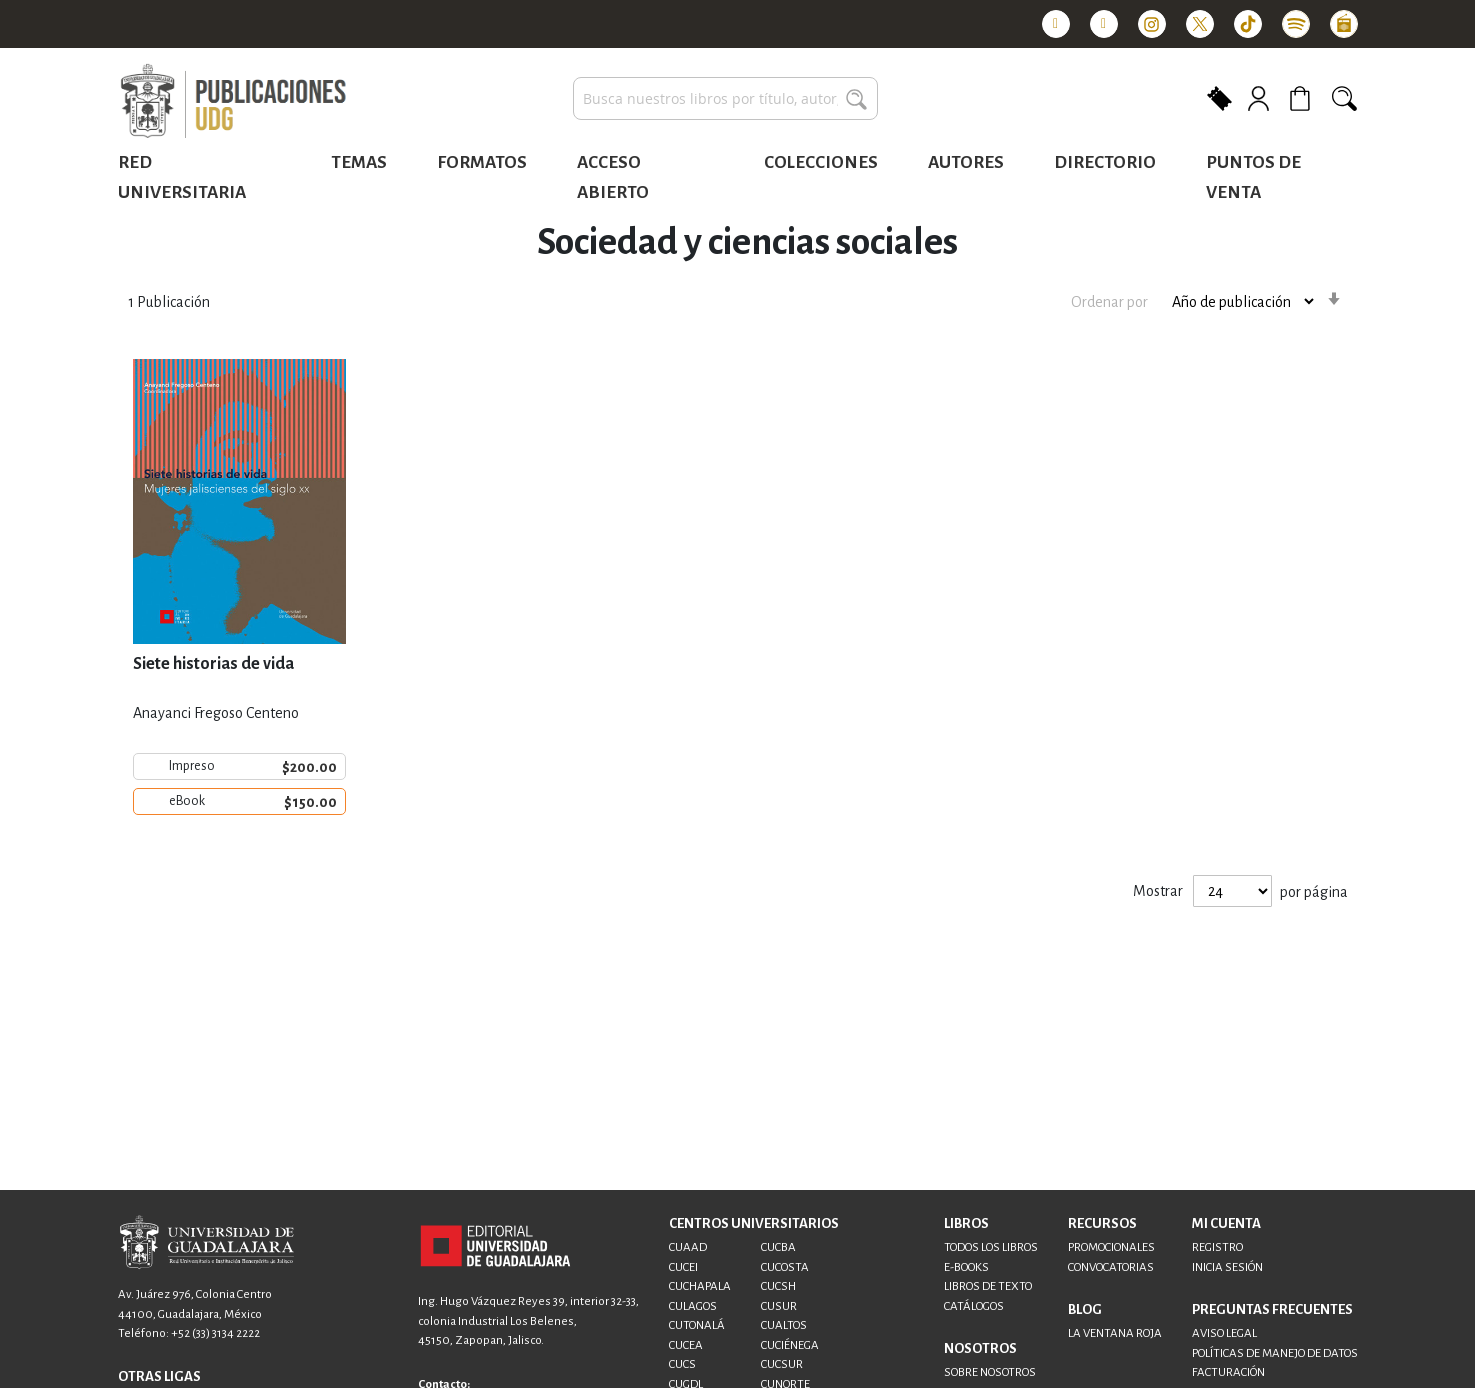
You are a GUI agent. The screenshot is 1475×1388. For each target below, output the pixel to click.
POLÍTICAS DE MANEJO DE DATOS (1275, 1353)
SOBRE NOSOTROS (990, 1372)
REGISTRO (1217, 1247)
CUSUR (779, 1306)
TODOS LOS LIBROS (991, 1247)
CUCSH (778, 1286)
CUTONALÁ (697, 1325)
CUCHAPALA (700, 1286)
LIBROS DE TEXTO (988, 1286)
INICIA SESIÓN (1227, 1267)
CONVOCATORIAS (1111, 1267)
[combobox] (725, 98)
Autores (966, 162)
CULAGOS (693, 1306)
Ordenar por (1109, 302)
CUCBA (778, 1247)
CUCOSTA (785, 1267)
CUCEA (686, 1345)
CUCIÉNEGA (790, 1345)
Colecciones (821, 162)
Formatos (482, 162)
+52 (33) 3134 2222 (215, 1333)
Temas (359, 162)
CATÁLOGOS (974, 1306)
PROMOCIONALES (1111, 1247)
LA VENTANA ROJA (1115, 1333)
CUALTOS (784, 1325)
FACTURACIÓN (1228, 1372)
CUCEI (683, 1267)
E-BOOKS (966, 1267)
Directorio (1105, 162)
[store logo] (233, 102)
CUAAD (688, 1247)
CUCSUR (782, 1364)
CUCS (682, 1364)
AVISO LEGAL (1224, 1333)
